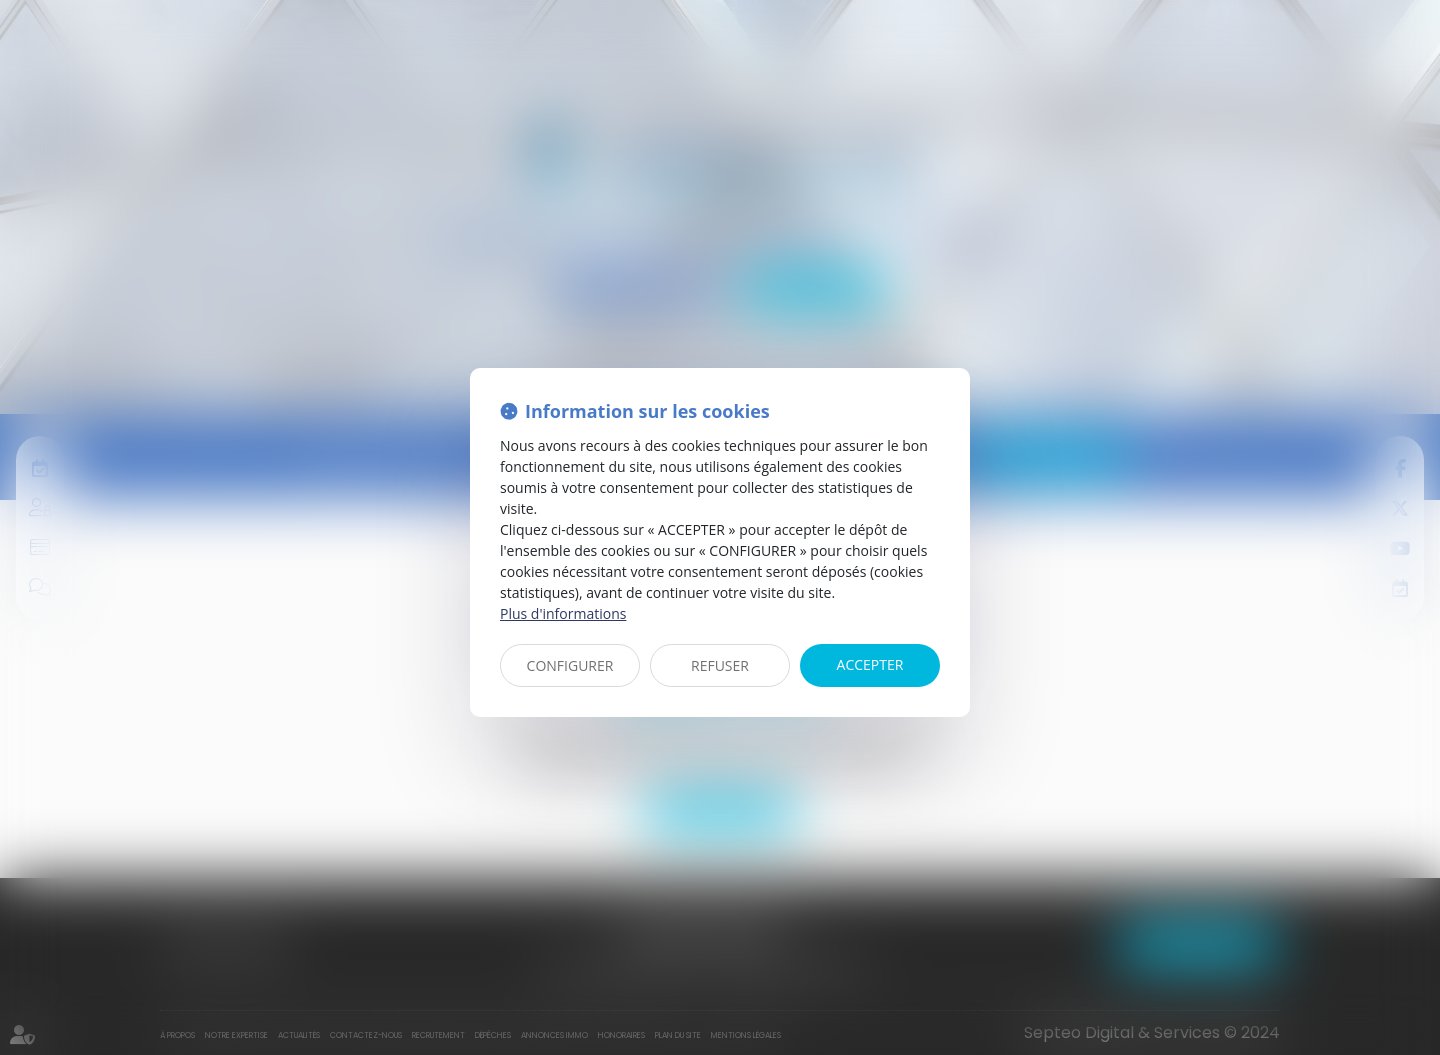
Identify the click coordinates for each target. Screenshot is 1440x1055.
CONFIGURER (570, 665)
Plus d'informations (563, 613)
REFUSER (720, 665)
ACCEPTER (870, 664)
